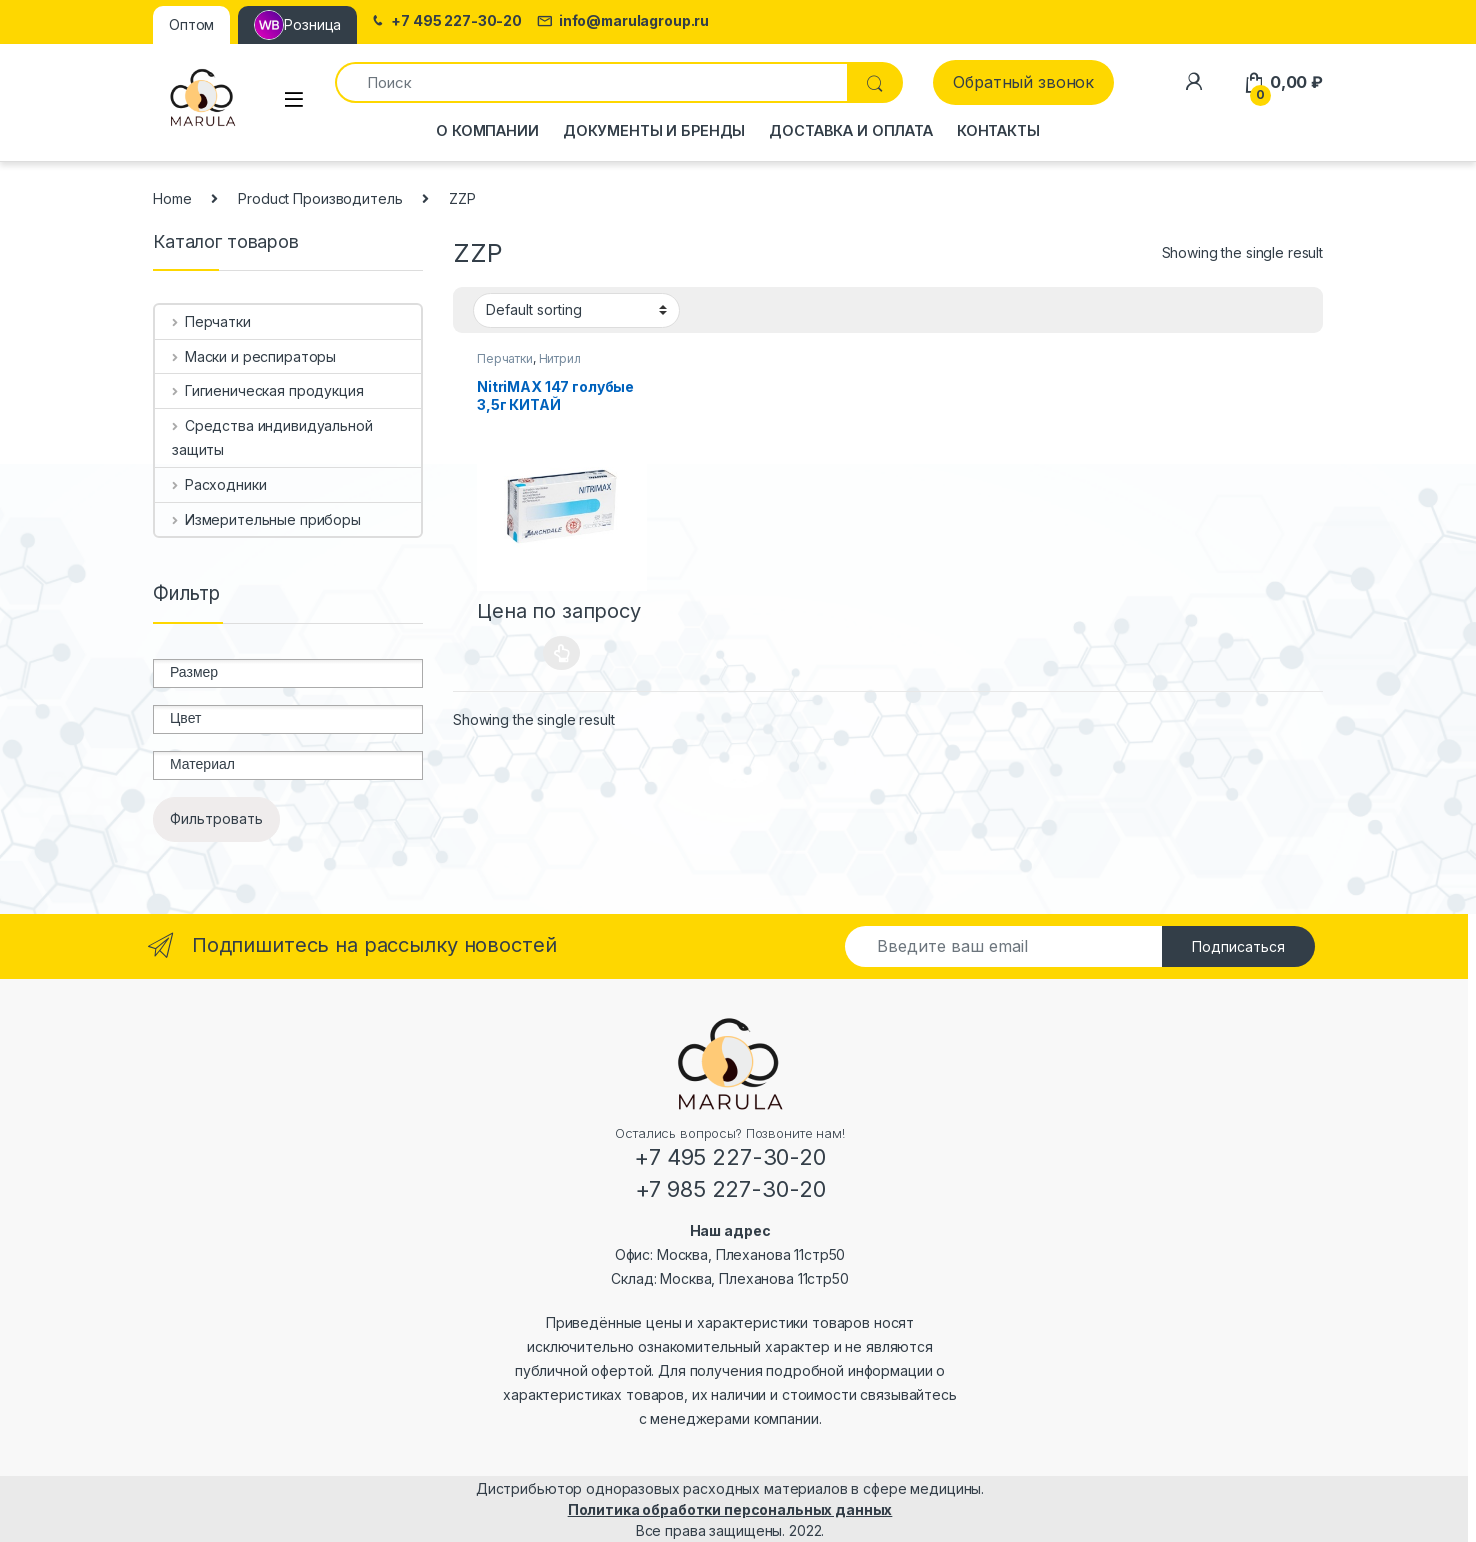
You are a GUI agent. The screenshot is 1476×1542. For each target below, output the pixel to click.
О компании (487, 130)
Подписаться (1238, 946)
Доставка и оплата (851, 130)
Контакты (998, 130)
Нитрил (560, 358)
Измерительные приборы (266, 519)
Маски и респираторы (254, 356)
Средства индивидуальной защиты (272, 437)
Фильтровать (216, 818)
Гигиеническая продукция (268, 390)
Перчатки (505, 358)
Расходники (219, 484)
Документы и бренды (654, 130)
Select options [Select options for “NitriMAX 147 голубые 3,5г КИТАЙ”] (561, 653)
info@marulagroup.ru (623, 21)
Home (172, 198)
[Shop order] (576, 310)
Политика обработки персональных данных (730, 1509)
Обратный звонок (1023, 82)
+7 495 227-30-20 (445, 21)
